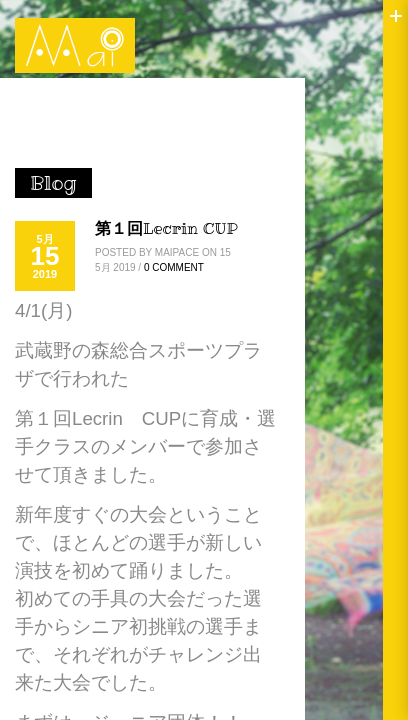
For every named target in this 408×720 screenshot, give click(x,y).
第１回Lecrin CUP (166, 228)
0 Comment (174, 267)
